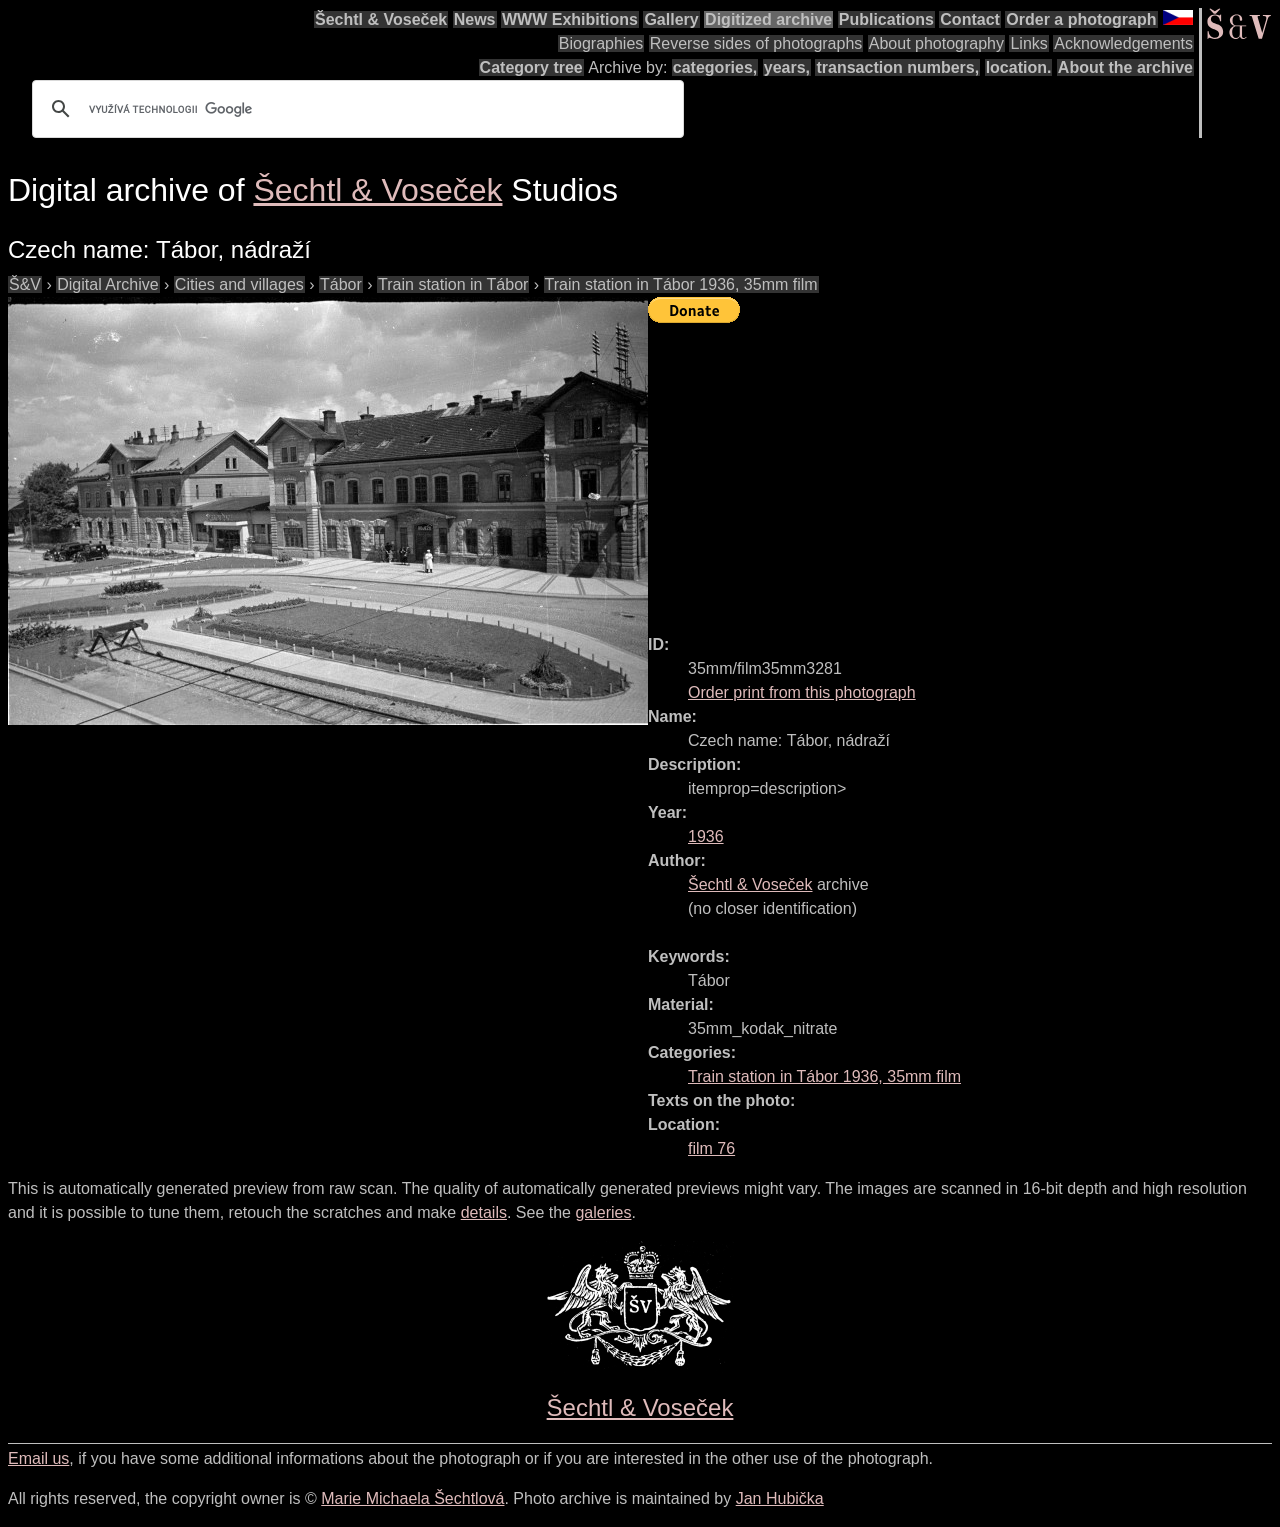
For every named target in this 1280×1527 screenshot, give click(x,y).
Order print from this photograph (802, 692)
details (484, 1212)
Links (1028, 43)
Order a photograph (1081, 19)
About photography (936, 43)
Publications (886, 19)
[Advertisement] (964, 470)
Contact (970, 19)
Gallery (671, 19)
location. (1019, 67)
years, (787, 67)
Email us (38, 1458)
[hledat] (355, 109)
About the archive (1125, 67)
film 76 (711, 1148)
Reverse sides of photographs (756, 43)
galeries (603, 1212)
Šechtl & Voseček (381, 19)
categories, (715, 67)
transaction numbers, (897, 67)
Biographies (601, 43)
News (475, 19)
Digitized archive (768, 19)
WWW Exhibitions (570, 19)
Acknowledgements (1123, 43)
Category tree (531, 67)
